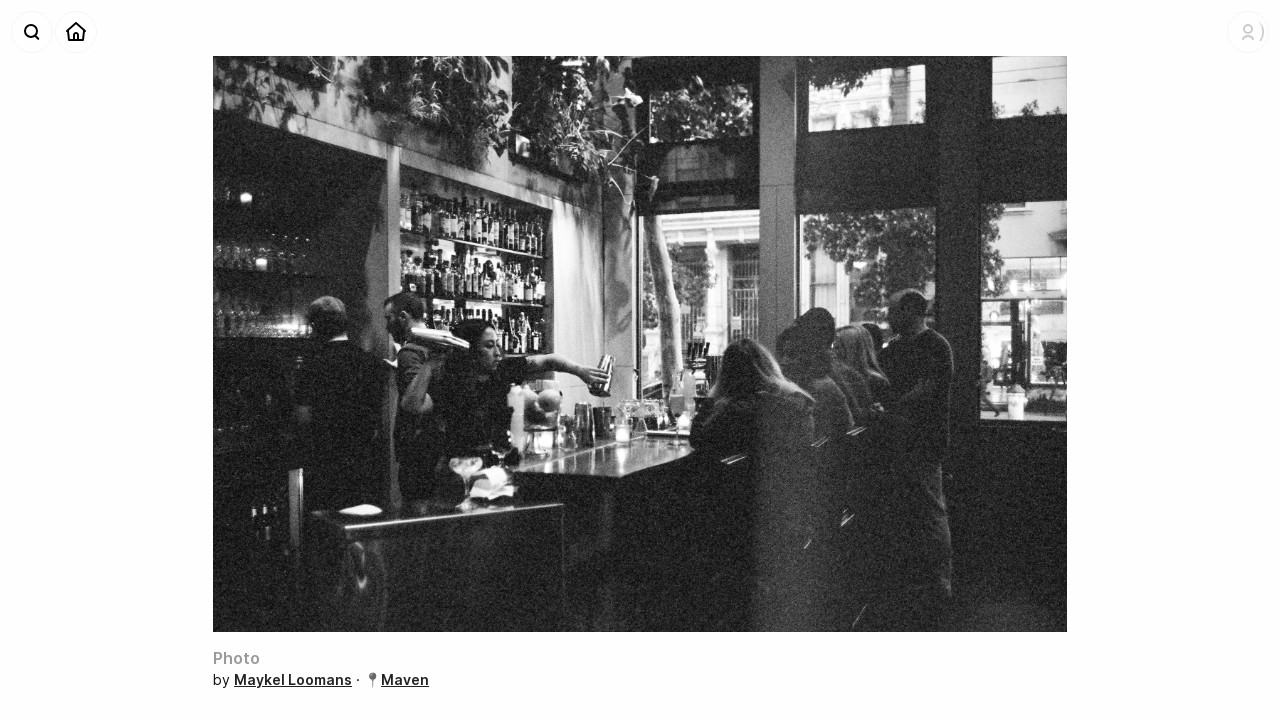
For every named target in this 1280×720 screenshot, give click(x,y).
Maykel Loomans (293, 679)
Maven (405, 679)
